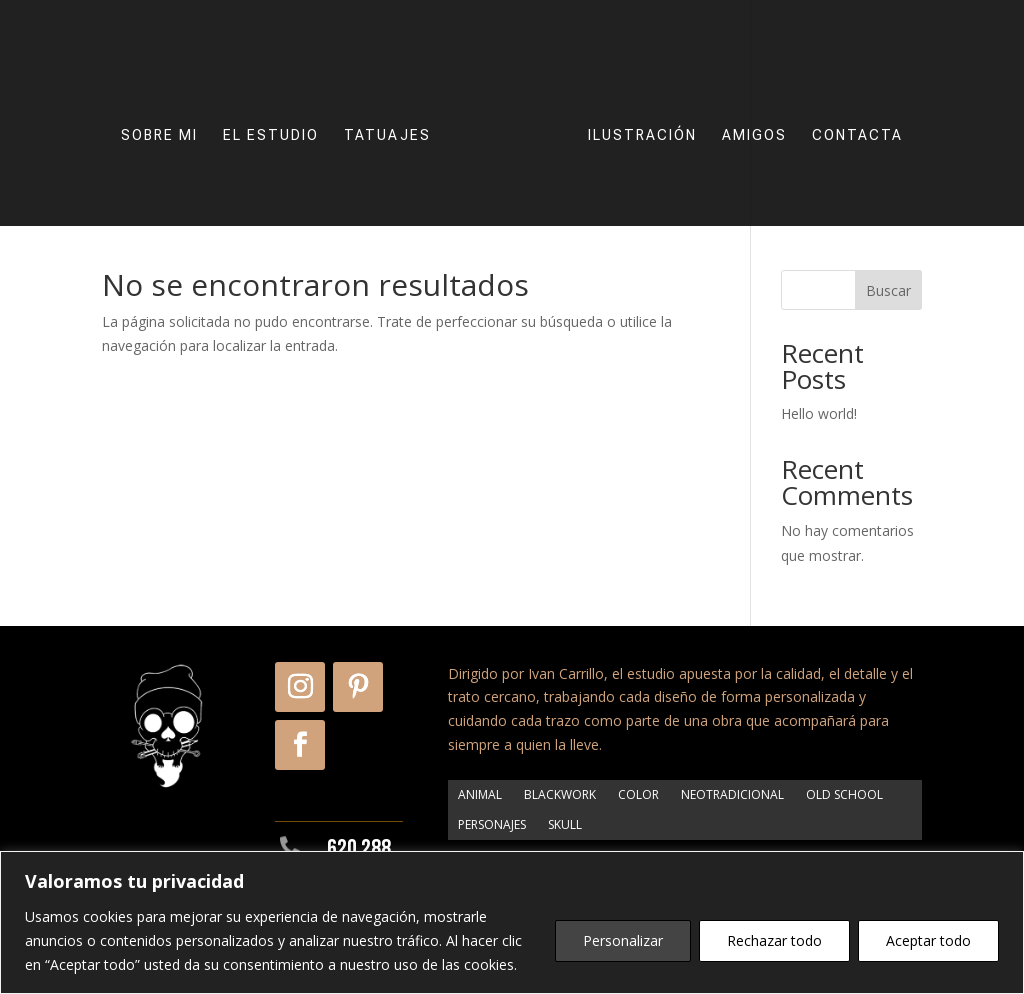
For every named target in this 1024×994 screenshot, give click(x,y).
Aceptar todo (928, 940)
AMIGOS (746, 122)
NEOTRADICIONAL (732, 794)
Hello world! (819, 413)
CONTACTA (849, 122)
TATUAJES (395, 122)
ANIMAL (480, 794)
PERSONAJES (492, 824)
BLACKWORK (560, 794)
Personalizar (623, 940)
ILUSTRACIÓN (634, 122)
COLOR (638, 794)
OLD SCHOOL (844, 794)
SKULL (565, 824)
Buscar (888, 290)
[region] (512, 922)
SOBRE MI (167, 122)
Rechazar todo (774, 940)
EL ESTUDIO (279, 122)
